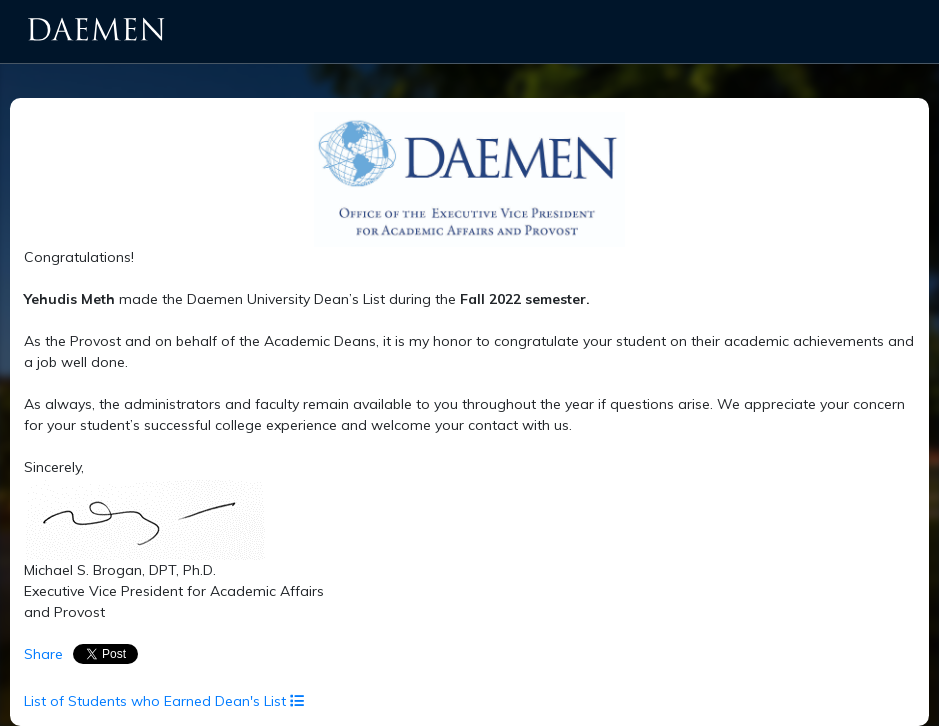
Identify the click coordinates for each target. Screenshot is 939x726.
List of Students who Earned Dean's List (164, 701)
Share (43, 654)
